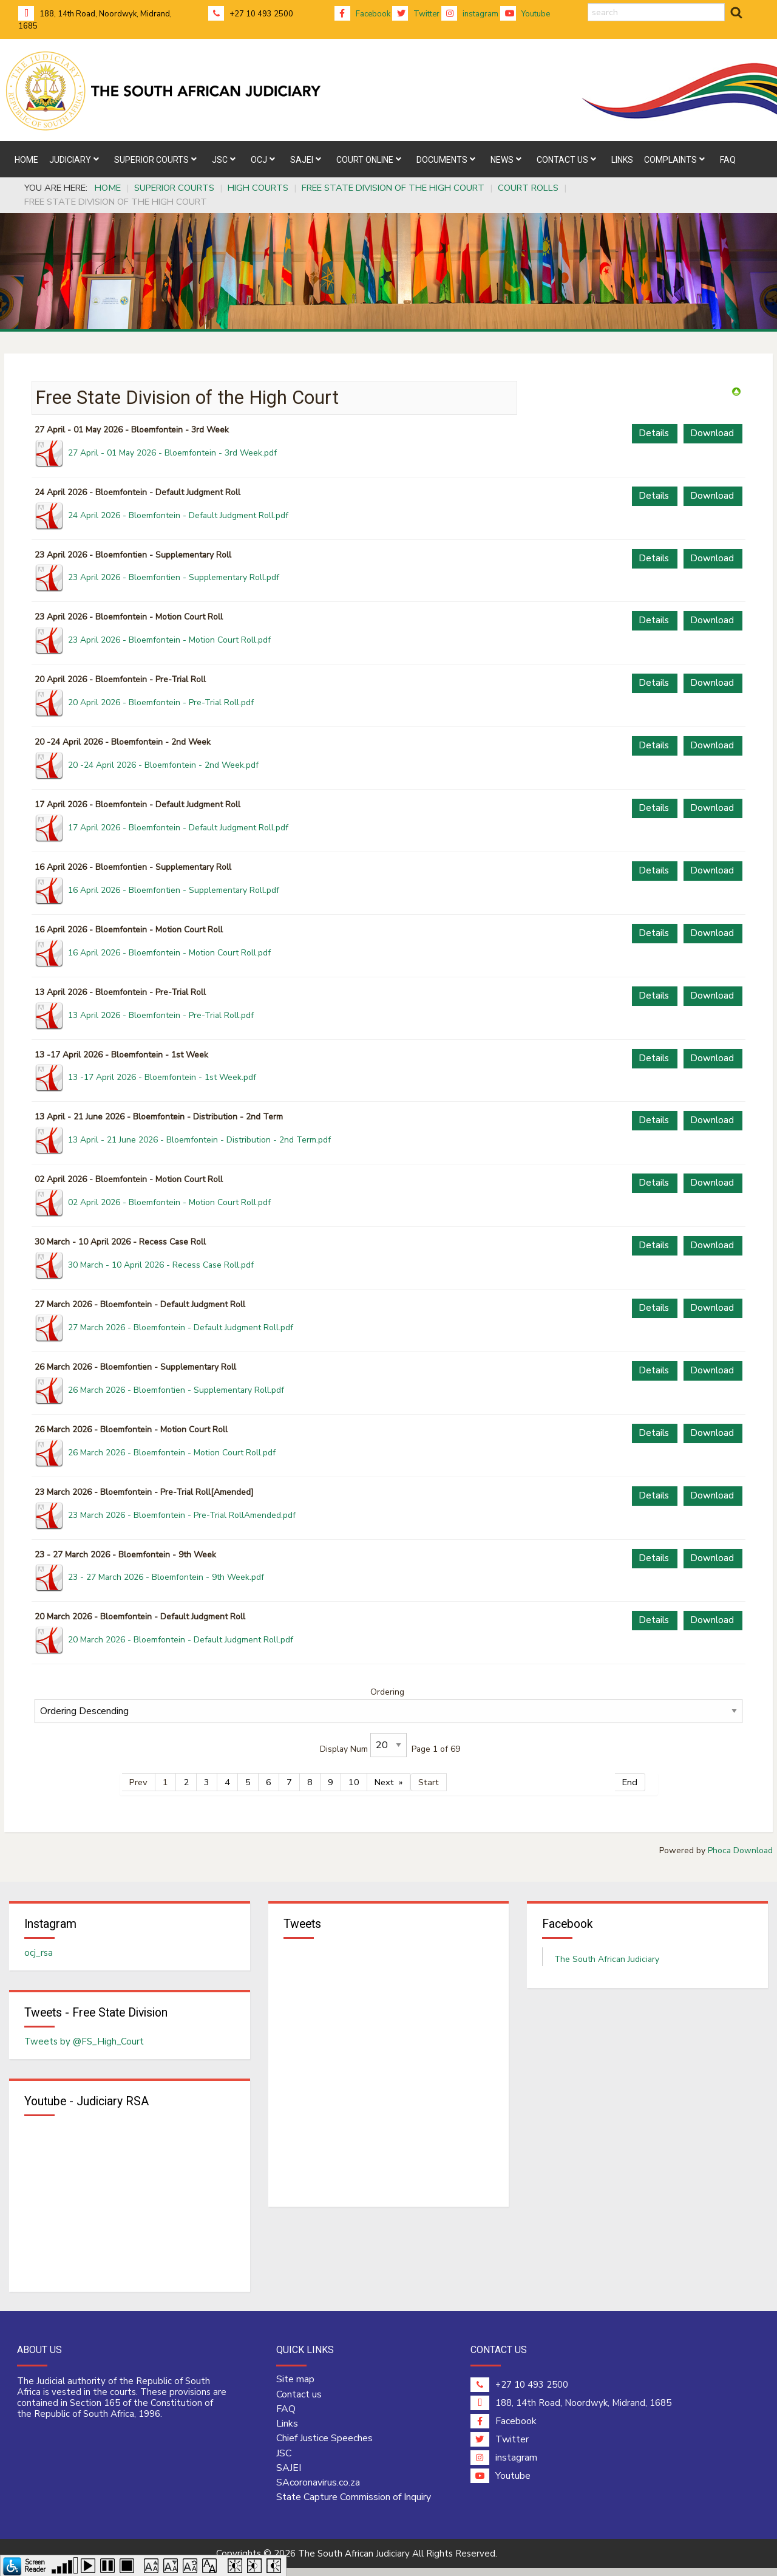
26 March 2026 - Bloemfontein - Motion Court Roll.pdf (172, 1452)
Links (287, 2431)
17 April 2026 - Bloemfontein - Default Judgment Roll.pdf (178, 827)
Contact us (299, 2402)
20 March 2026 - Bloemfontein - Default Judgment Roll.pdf (180, 1639)
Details (654, 433)
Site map (295, 2387)
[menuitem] (26, 159)
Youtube (525, 14)
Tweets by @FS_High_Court (84, 2046)
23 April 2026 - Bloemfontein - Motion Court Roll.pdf (169, 640)
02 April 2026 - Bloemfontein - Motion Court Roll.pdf (169, 1202)
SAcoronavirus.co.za (318, 2490)
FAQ (286, 2417)
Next (384, 1782)
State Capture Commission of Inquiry (353, 2505)
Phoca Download (740, 1850)
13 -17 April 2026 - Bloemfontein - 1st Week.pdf (162, 1077)
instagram (469, 14)
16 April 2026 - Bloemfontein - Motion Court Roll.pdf (169, 952)
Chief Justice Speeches (324, 2446)
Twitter (415, 14)
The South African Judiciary (606, 1961)
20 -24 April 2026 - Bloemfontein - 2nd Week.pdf (163, 765)
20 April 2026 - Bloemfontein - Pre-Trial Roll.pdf (161, 702)
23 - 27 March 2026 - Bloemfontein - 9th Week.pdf (166, 1577)
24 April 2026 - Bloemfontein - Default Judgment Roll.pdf (178, 515)
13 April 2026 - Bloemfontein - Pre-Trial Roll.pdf (161, 1015)
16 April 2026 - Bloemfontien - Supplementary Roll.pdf (173, 890)
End (629, 1782)
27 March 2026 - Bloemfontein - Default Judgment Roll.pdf (180, 1327)
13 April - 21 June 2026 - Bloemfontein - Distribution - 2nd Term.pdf (199, 1140)
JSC (283, 2461)
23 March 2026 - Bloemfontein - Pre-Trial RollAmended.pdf (182, 1515)
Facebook (362, 14)
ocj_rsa (38, 1955)
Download (712, 433)
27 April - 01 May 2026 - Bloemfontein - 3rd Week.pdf (172, 453)
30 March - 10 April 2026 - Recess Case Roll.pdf (161, 1265)
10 (353, 1782)
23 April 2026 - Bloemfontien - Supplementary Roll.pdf (173, 577)
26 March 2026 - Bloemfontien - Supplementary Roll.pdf (176, 1390)
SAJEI (288, 2475)
